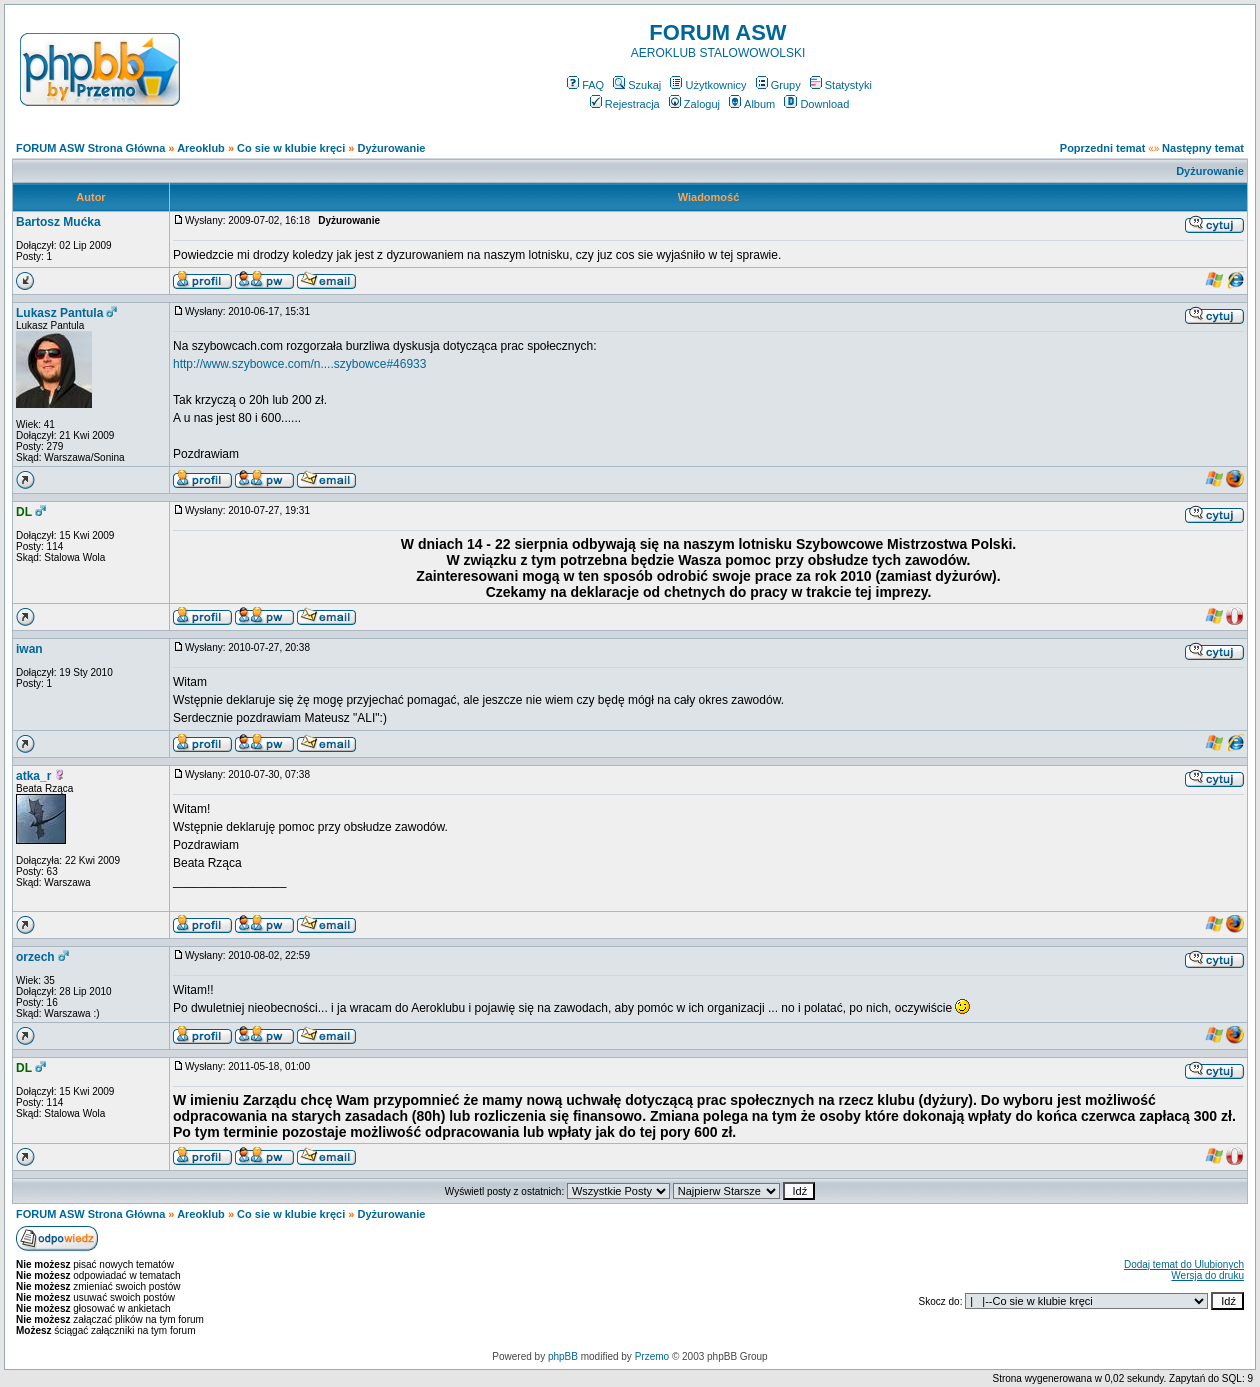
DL (24, 512)
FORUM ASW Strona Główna (90, 148)
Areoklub (201, 148)
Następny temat (1203, 148)
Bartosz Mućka (58, 222)
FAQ (585, 85)
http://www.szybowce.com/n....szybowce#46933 (299, 364)
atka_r (33, 776)
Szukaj (637, 85)
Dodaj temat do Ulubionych (1184, 1264)
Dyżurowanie (392, 148)
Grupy (778, 85)
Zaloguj (694, 104)
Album (752, 104)
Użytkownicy (708, 85)
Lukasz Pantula (59, 313)
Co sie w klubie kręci (291, 148)
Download (816, 104)
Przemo (652, 1356)
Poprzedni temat (1103, 148)
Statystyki (841, 85)
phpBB (563, 1356)
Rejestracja (625, 104)
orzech (35, 957)
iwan (29, 649)
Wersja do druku (1207, 1275)
